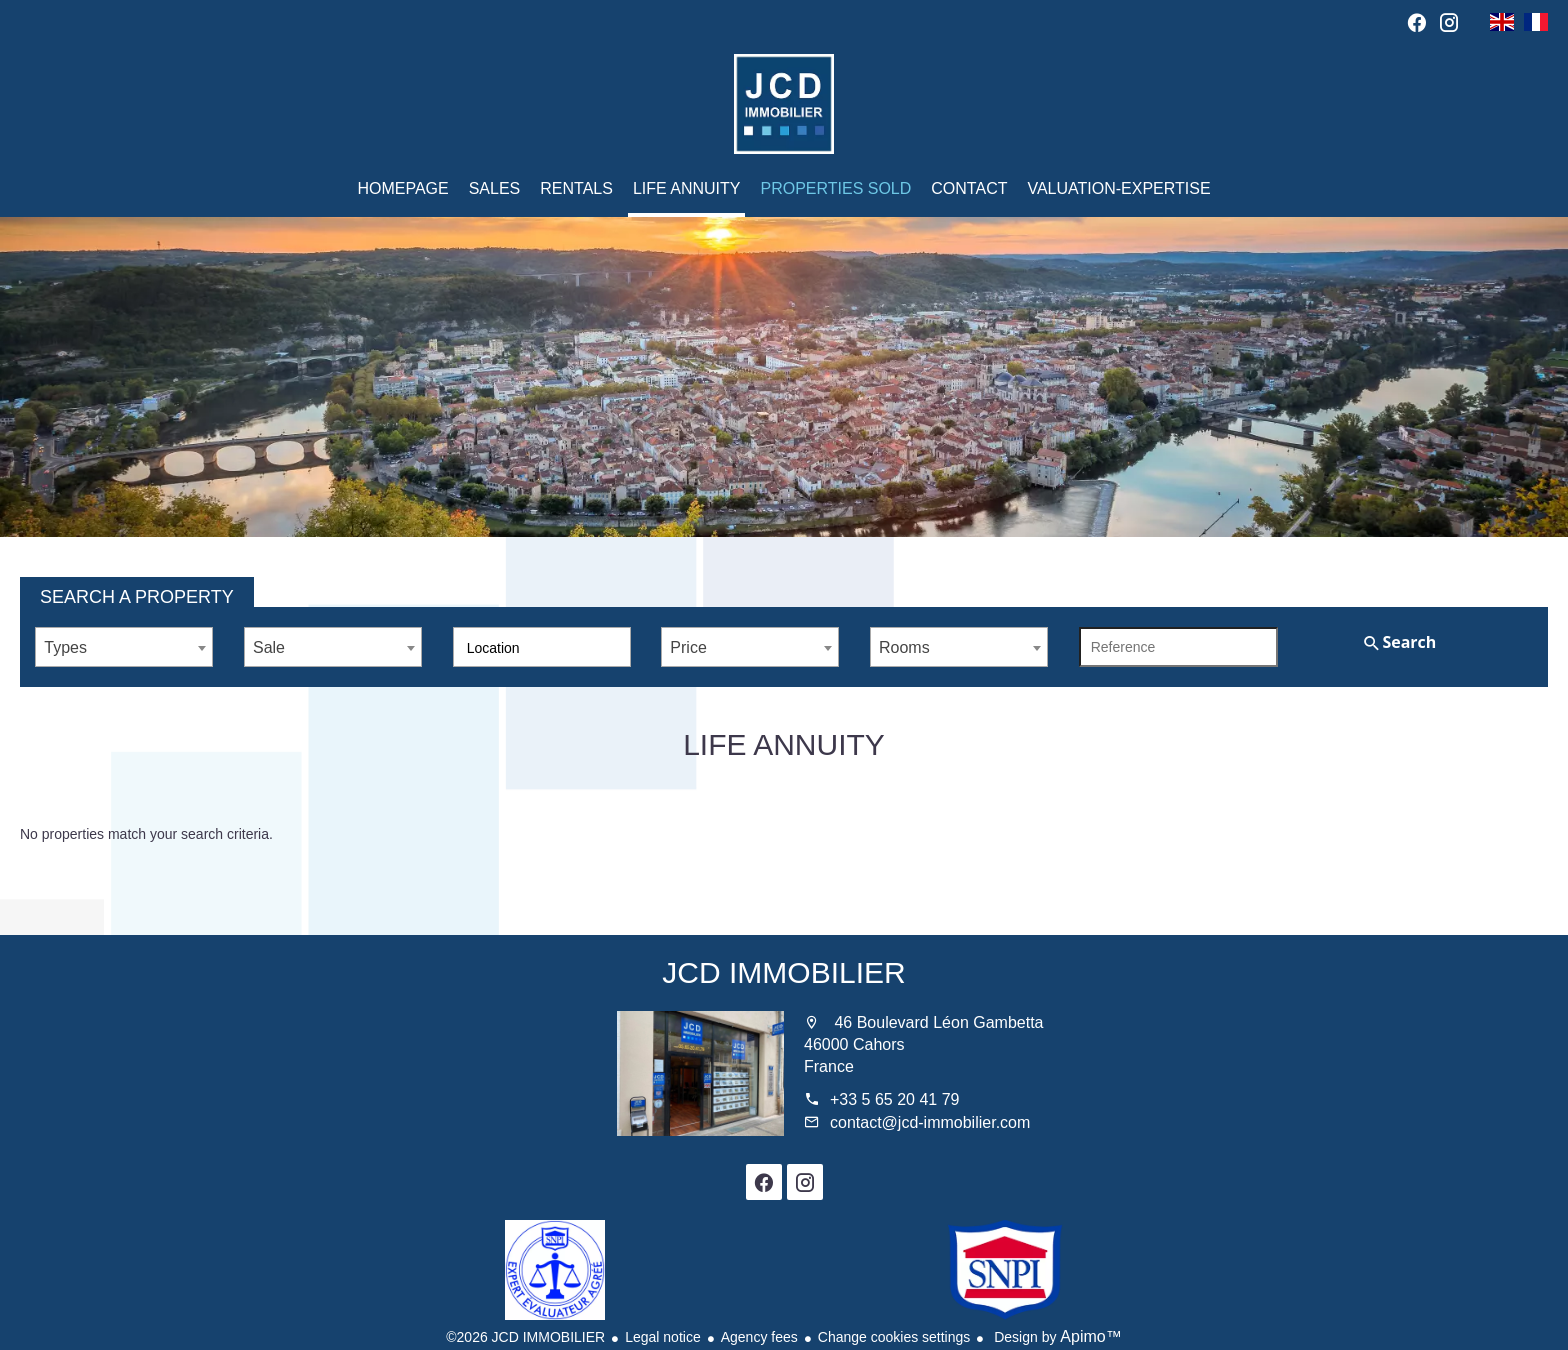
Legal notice (663, 1337)
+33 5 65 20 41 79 (894, 1099)
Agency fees (759, 1337)
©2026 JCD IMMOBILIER (525, 1337)
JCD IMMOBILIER (783, 972)
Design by (1055, 1337)
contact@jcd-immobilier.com (930, 1122)
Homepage (784, 104)
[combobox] (124, 647)
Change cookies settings (894, 1337)
